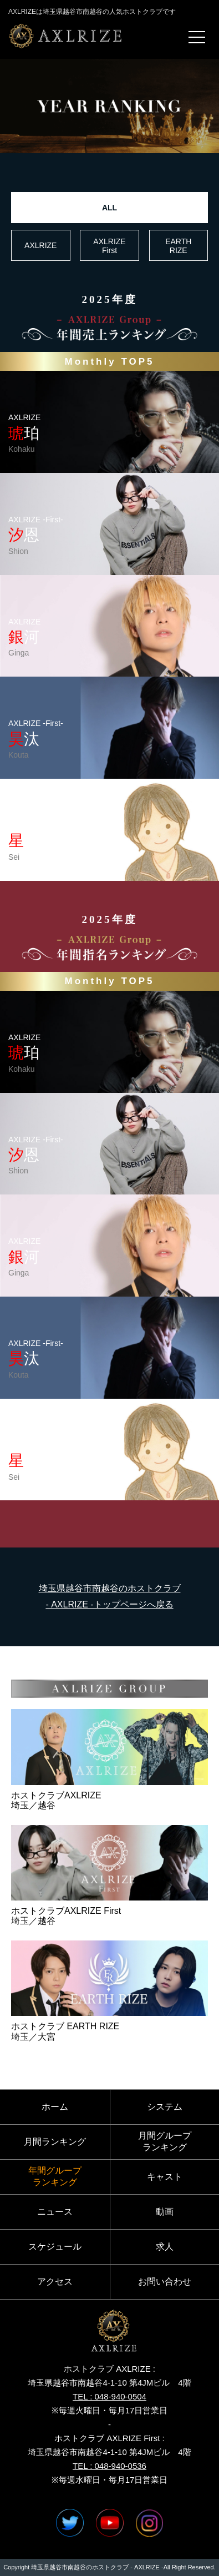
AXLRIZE (40, 245)
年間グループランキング (55, 2176)
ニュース (55, 2211)
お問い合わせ (164, 2281)
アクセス (55, 2281)
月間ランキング (55, 2141)
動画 (165, 2211)
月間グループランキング (164, 2141)
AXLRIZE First (109, 246)
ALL (109, 207)
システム (164, 2106)
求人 (165, 2246)
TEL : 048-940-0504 (109, 2396)
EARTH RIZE (178, 246)
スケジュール (55, 2246)
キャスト (164, 2176)
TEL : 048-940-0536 (109, 2466)
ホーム (55, 2106)
